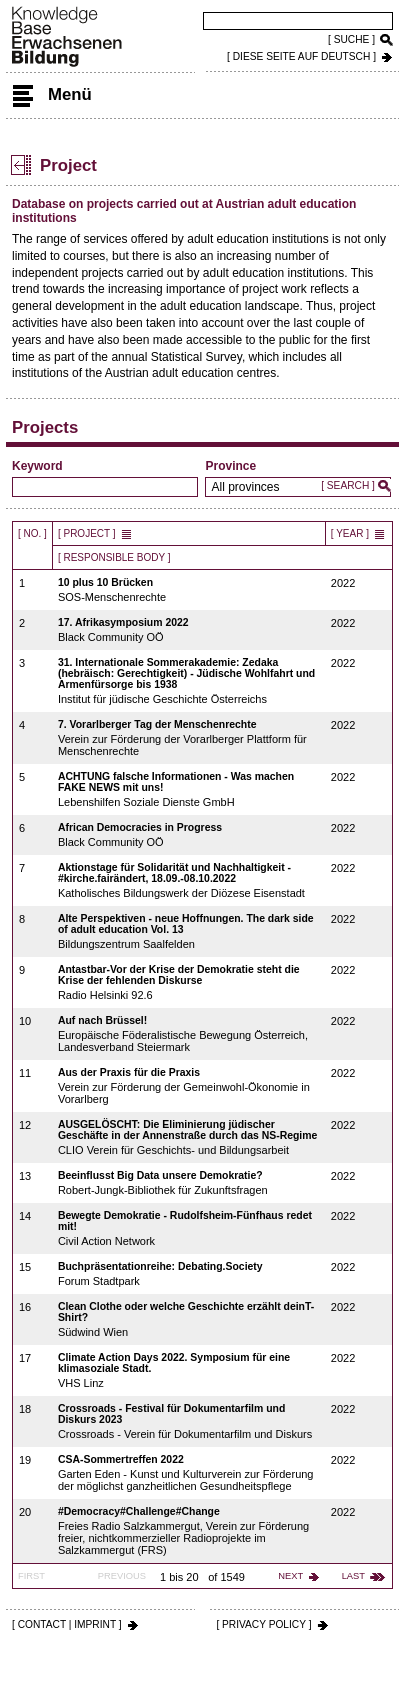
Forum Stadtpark (189, 1274)
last (353, 1576)
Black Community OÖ (189, 630)
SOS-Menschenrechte (189, 590)
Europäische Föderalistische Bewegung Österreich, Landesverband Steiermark (189, 1034)
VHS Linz (189, 1370)
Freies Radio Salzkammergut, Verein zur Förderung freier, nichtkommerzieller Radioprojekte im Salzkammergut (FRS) (189, 1531)
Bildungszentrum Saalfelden (189, 931)
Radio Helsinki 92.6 (189, 982)
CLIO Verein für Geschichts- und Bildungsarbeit (189, 1137)
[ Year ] (350, 533)
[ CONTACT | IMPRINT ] (67, 1624)
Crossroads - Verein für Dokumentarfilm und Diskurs (189, 1421)
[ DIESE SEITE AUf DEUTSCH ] (301, 56)
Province (230, 466)
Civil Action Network (189, 1228)
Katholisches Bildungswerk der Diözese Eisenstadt (189, 880)
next (290, 1576)
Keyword (37, 466)
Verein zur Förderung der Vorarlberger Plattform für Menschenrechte (189, 738)
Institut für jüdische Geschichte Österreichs (189, 681)
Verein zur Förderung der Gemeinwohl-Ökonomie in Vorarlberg (189, 1086)
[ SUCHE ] (351, 39)
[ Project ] (87, 533)
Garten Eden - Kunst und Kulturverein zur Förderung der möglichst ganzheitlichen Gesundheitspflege (189, 1473)
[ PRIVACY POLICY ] (263, 1624)
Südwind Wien (189, 1319)
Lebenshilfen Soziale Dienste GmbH (189, 789)
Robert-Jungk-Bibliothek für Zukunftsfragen (189, 1183)
